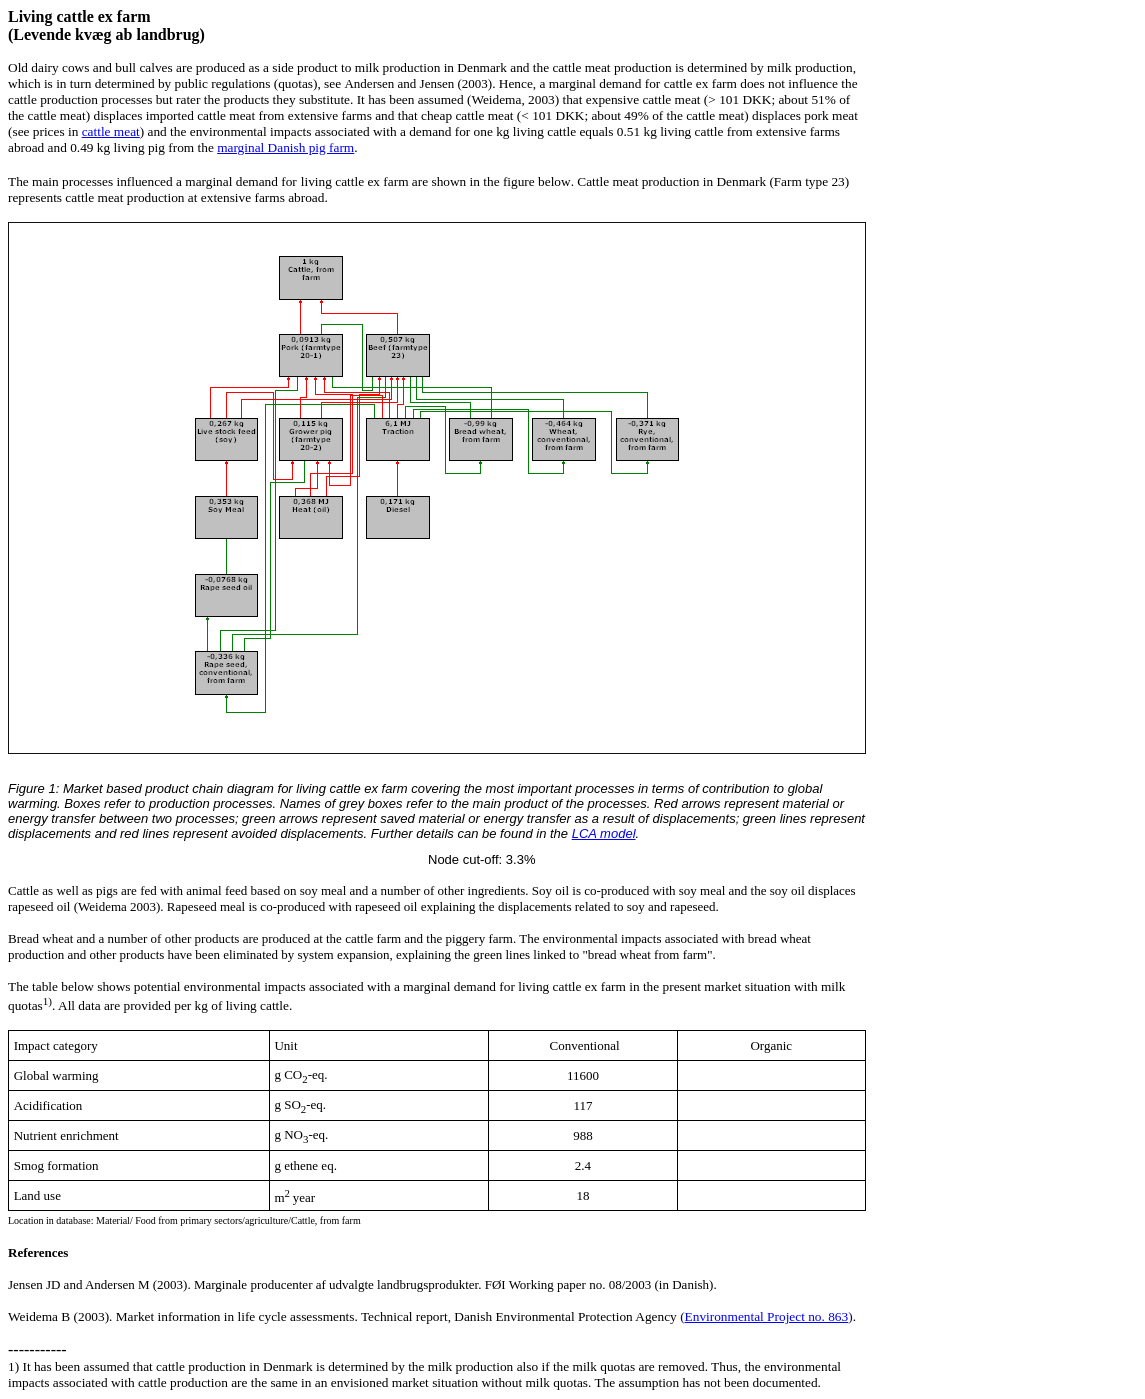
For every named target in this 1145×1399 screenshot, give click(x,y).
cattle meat (111, 131)
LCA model (604, 833)
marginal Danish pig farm (285, 147)
